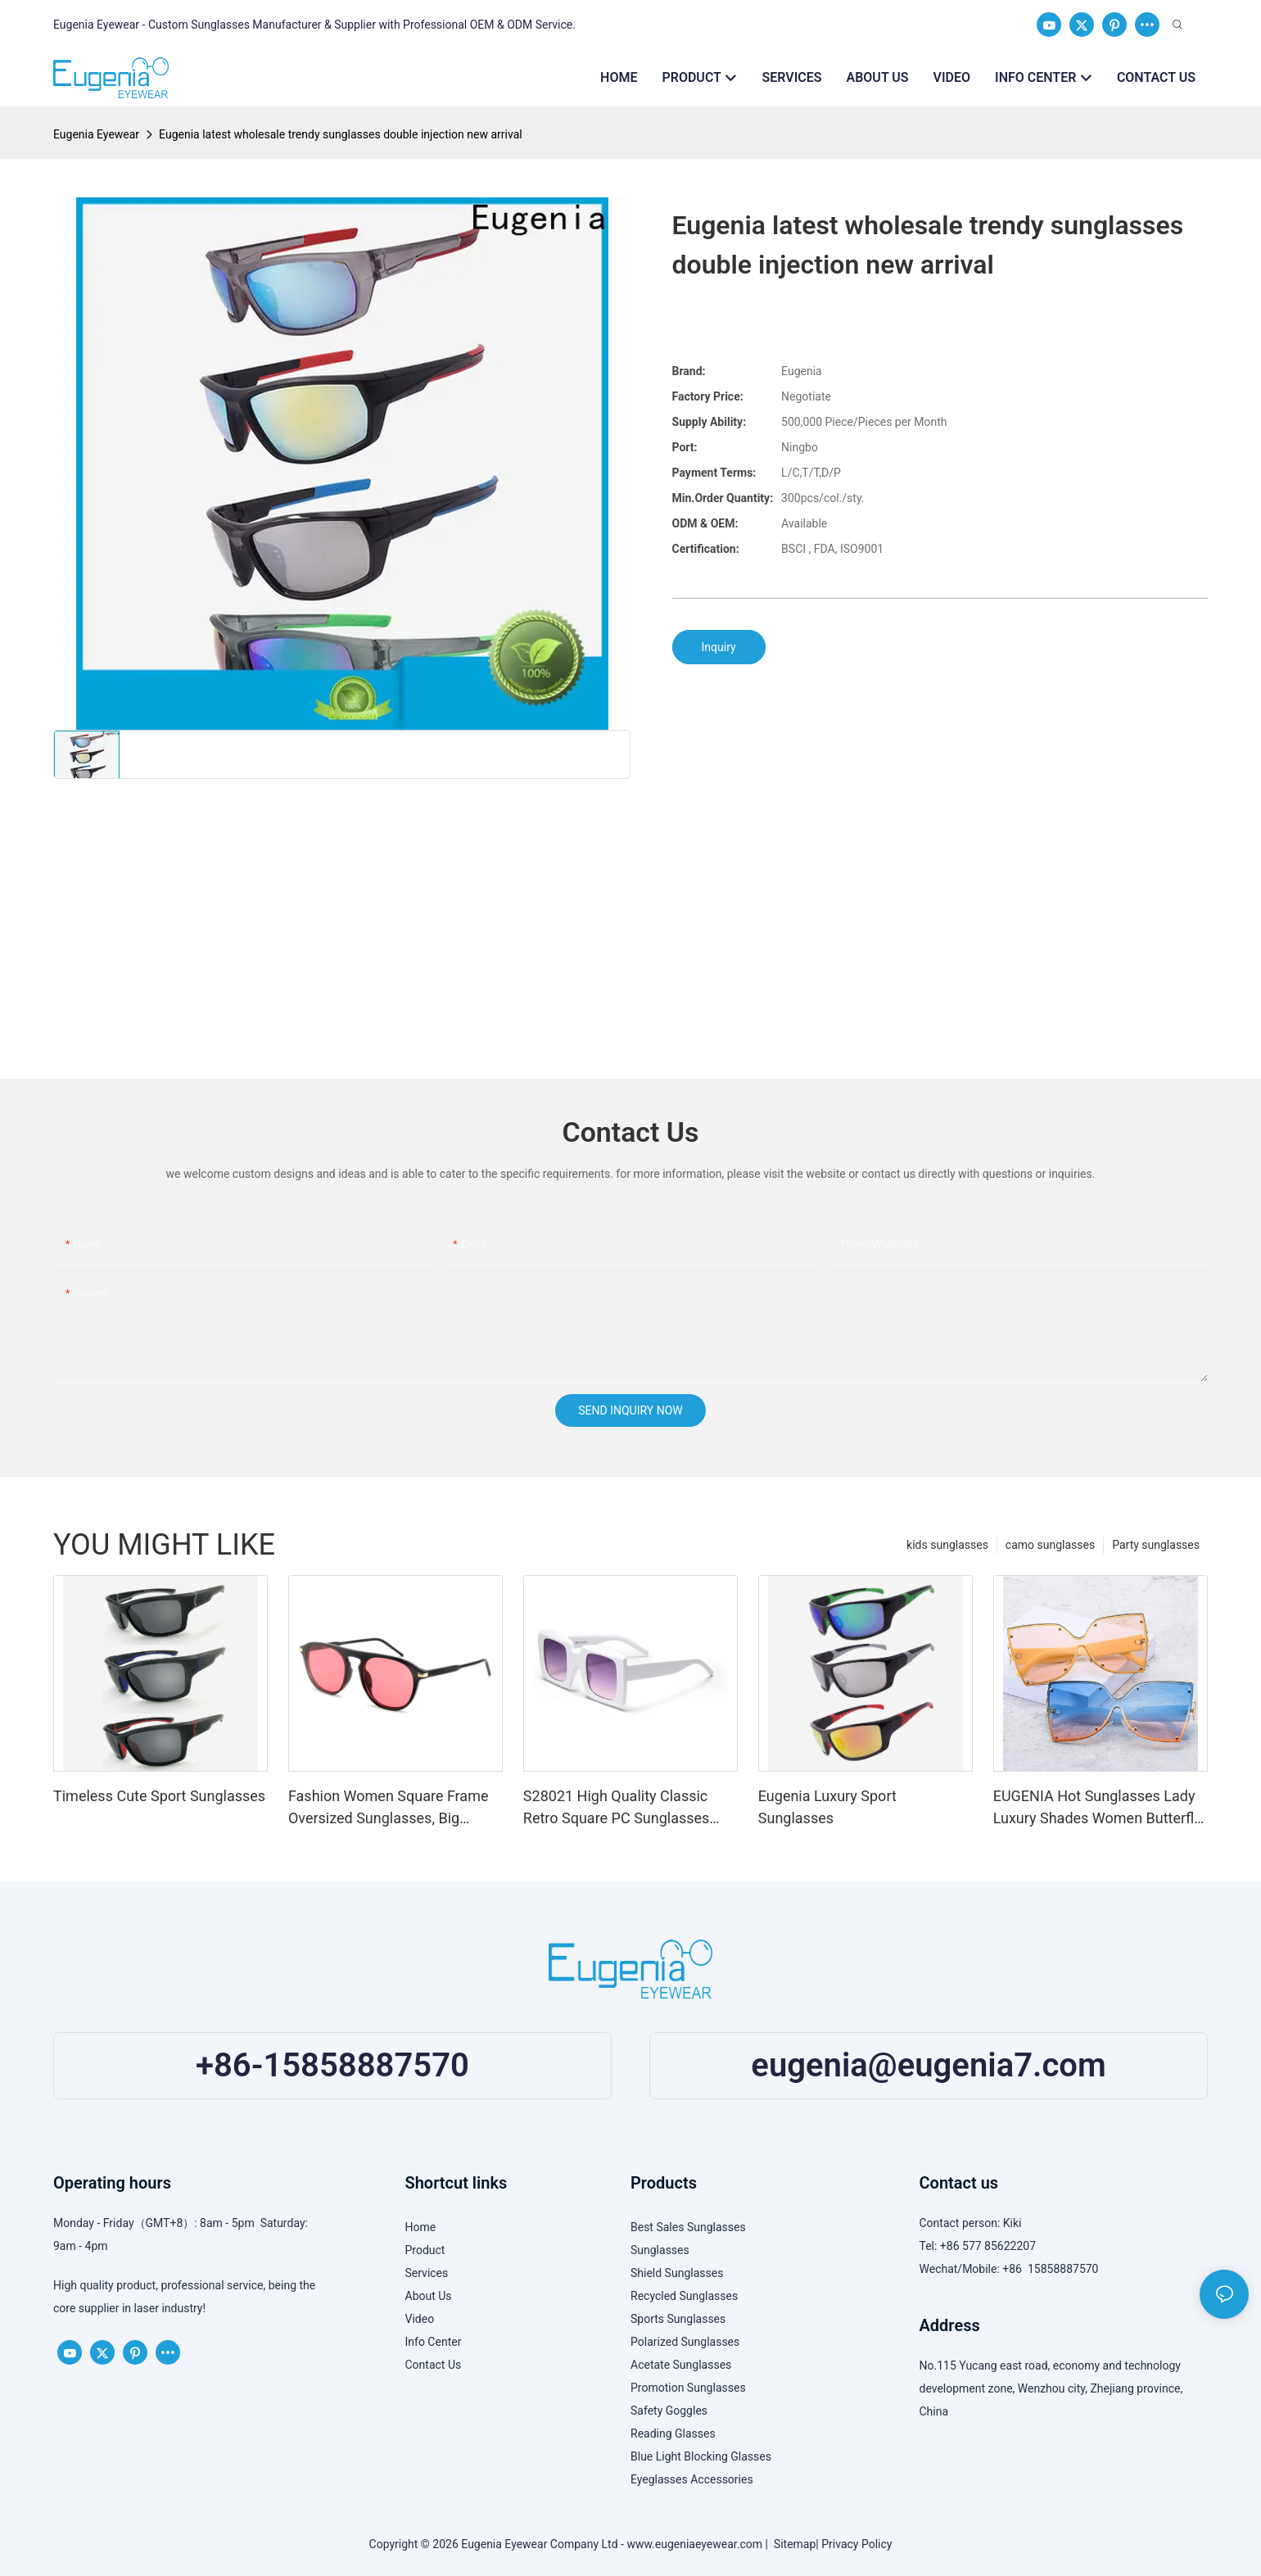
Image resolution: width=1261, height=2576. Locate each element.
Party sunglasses (1156, 1544)
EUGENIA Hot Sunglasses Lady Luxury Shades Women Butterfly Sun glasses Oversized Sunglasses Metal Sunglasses (1097, 1808)
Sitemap (792, 2544)
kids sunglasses (947, 1544)
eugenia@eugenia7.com (928, 2065)
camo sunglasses (1050, 1544)
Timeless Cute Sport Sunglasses (159, 1795)
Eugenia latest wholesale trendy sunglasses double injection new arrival (340, 134)
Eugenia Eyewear (96, 134)
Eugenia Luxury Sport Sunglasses (827, 1807)
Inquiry (719, 647)
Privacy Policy (856, 2544)
